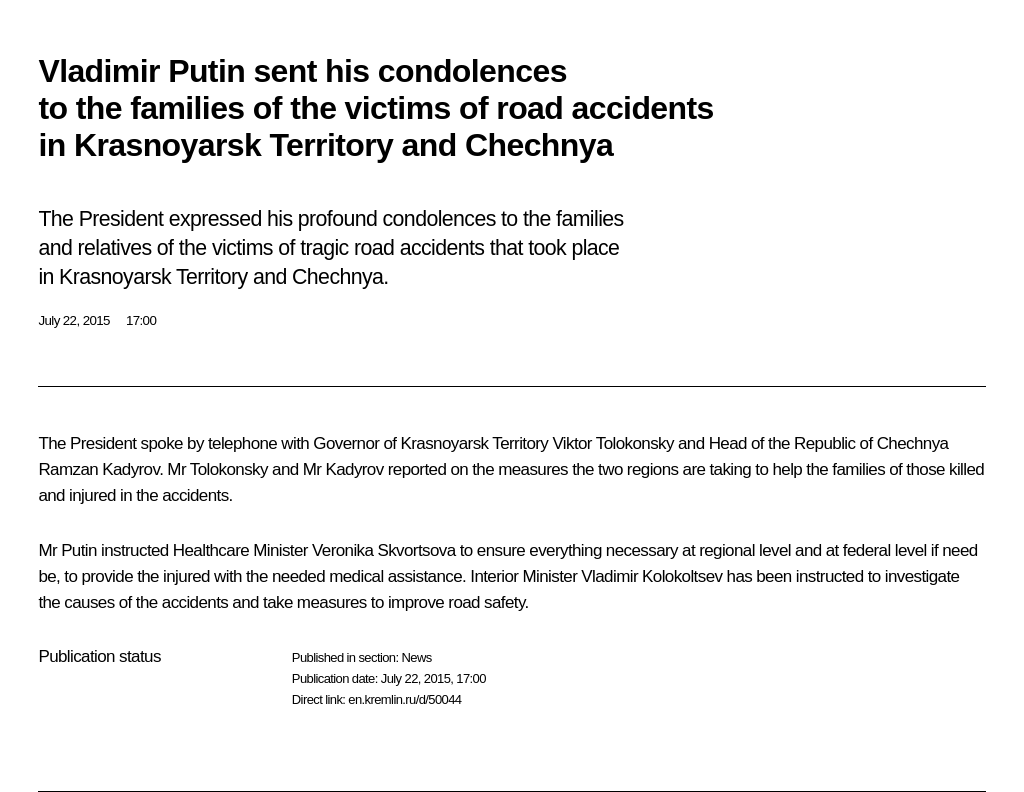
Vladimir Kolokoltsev (651, 576)
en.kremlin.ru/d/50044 (404, 699)
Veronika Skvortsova (384, 550)
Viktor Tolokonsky (612, 443)
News (416, 657)
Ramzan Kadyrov (98, 469)
